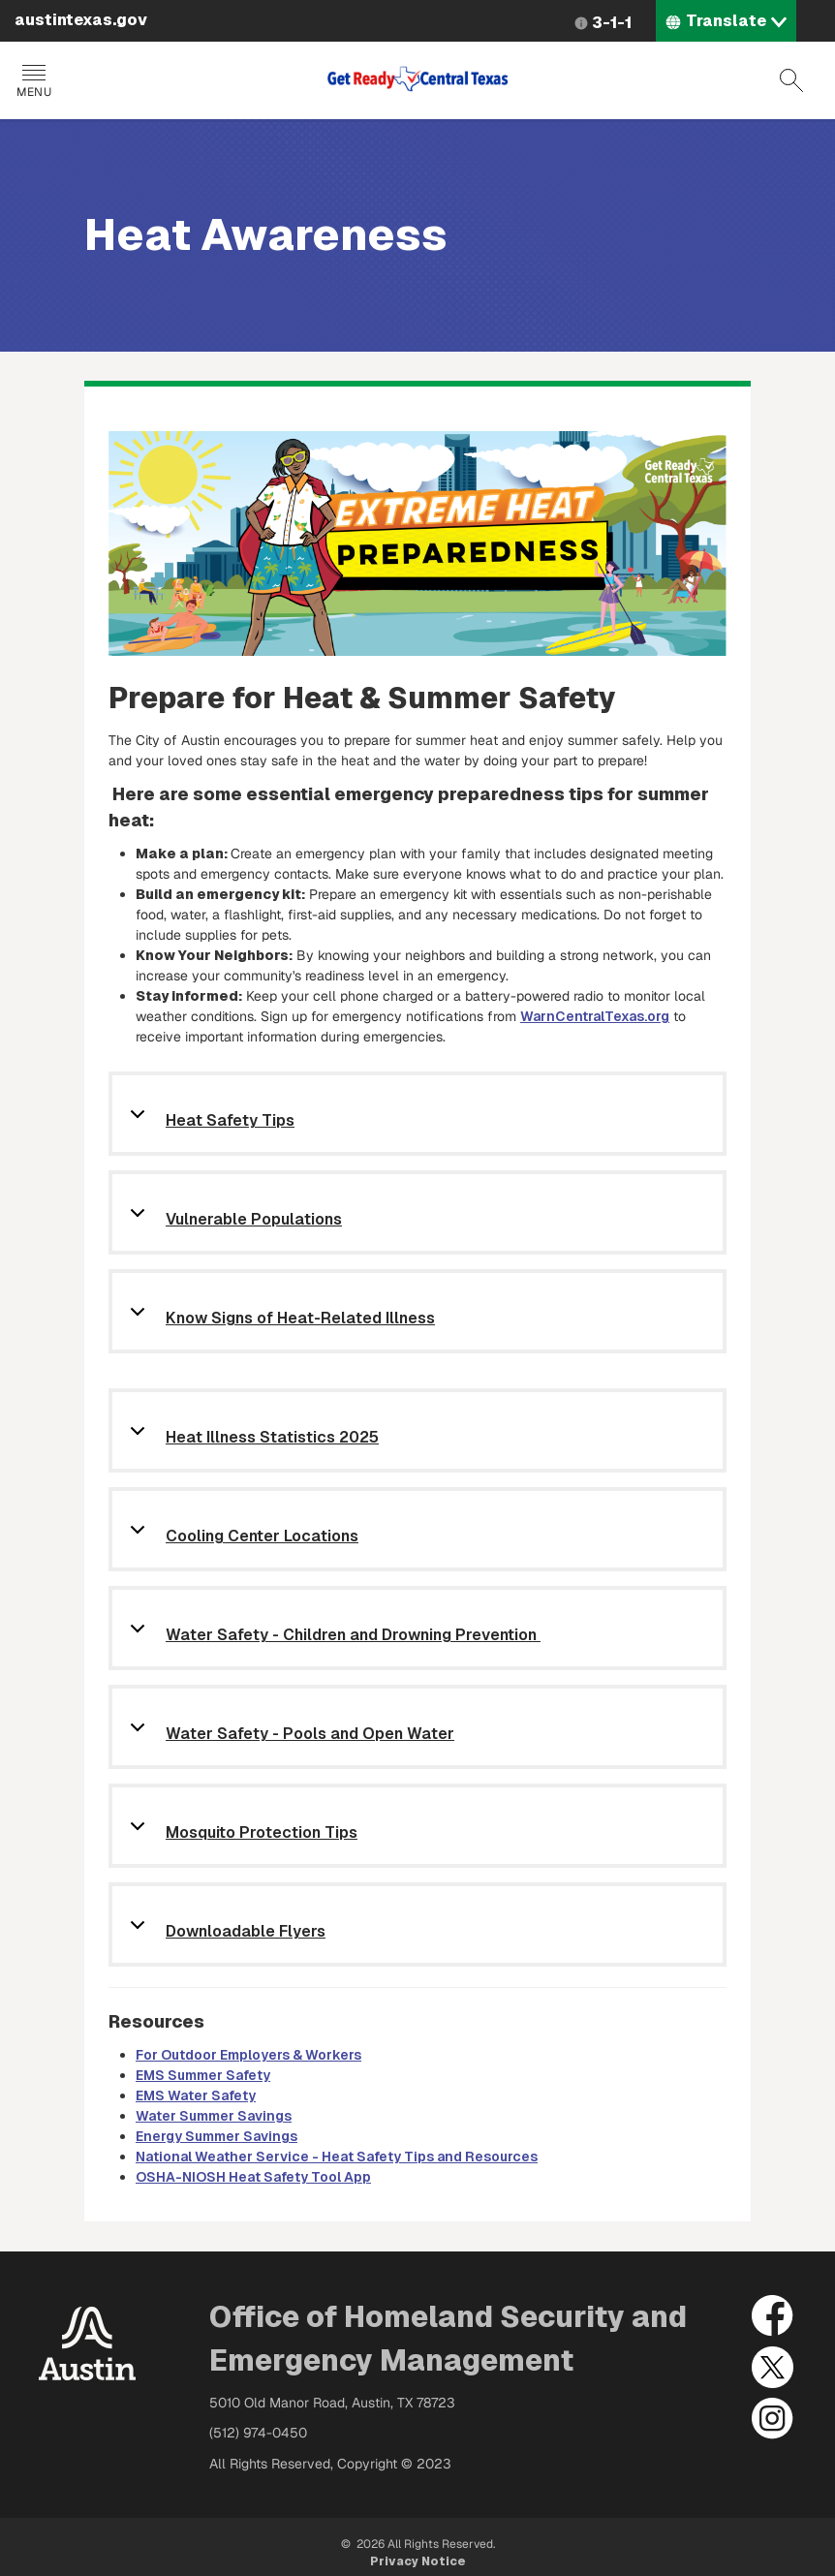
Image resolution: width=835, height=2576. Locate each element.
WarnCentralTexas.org (594, 1016)
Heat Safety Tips (230, 1121)
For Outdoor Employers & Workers (248, 2055)
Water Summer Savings (214, 2116)
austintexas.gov (81, 20)
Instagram (772, 2418)
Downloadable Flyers (245, 1932)
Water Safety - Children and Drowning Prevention (353, 1636)
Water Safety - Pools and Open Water (310, 1734)
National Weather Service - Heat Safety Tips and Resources (337, 2156)
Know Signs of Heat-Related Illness (300, 1319)
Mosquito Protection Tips (261, 1833)
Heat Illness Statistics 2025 (272, 1438)
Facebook (772, 2316)
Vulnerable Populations (254, 1220)
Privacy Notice (418, 2561)
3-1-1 (612, 23)
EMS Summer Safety (203, 2075)
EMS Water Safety (196, 2095)
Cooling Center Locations (262, 1537)
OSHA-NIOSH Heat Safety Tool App (253, 2177)
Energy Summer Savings (216, 2136)
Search (791, 80)
